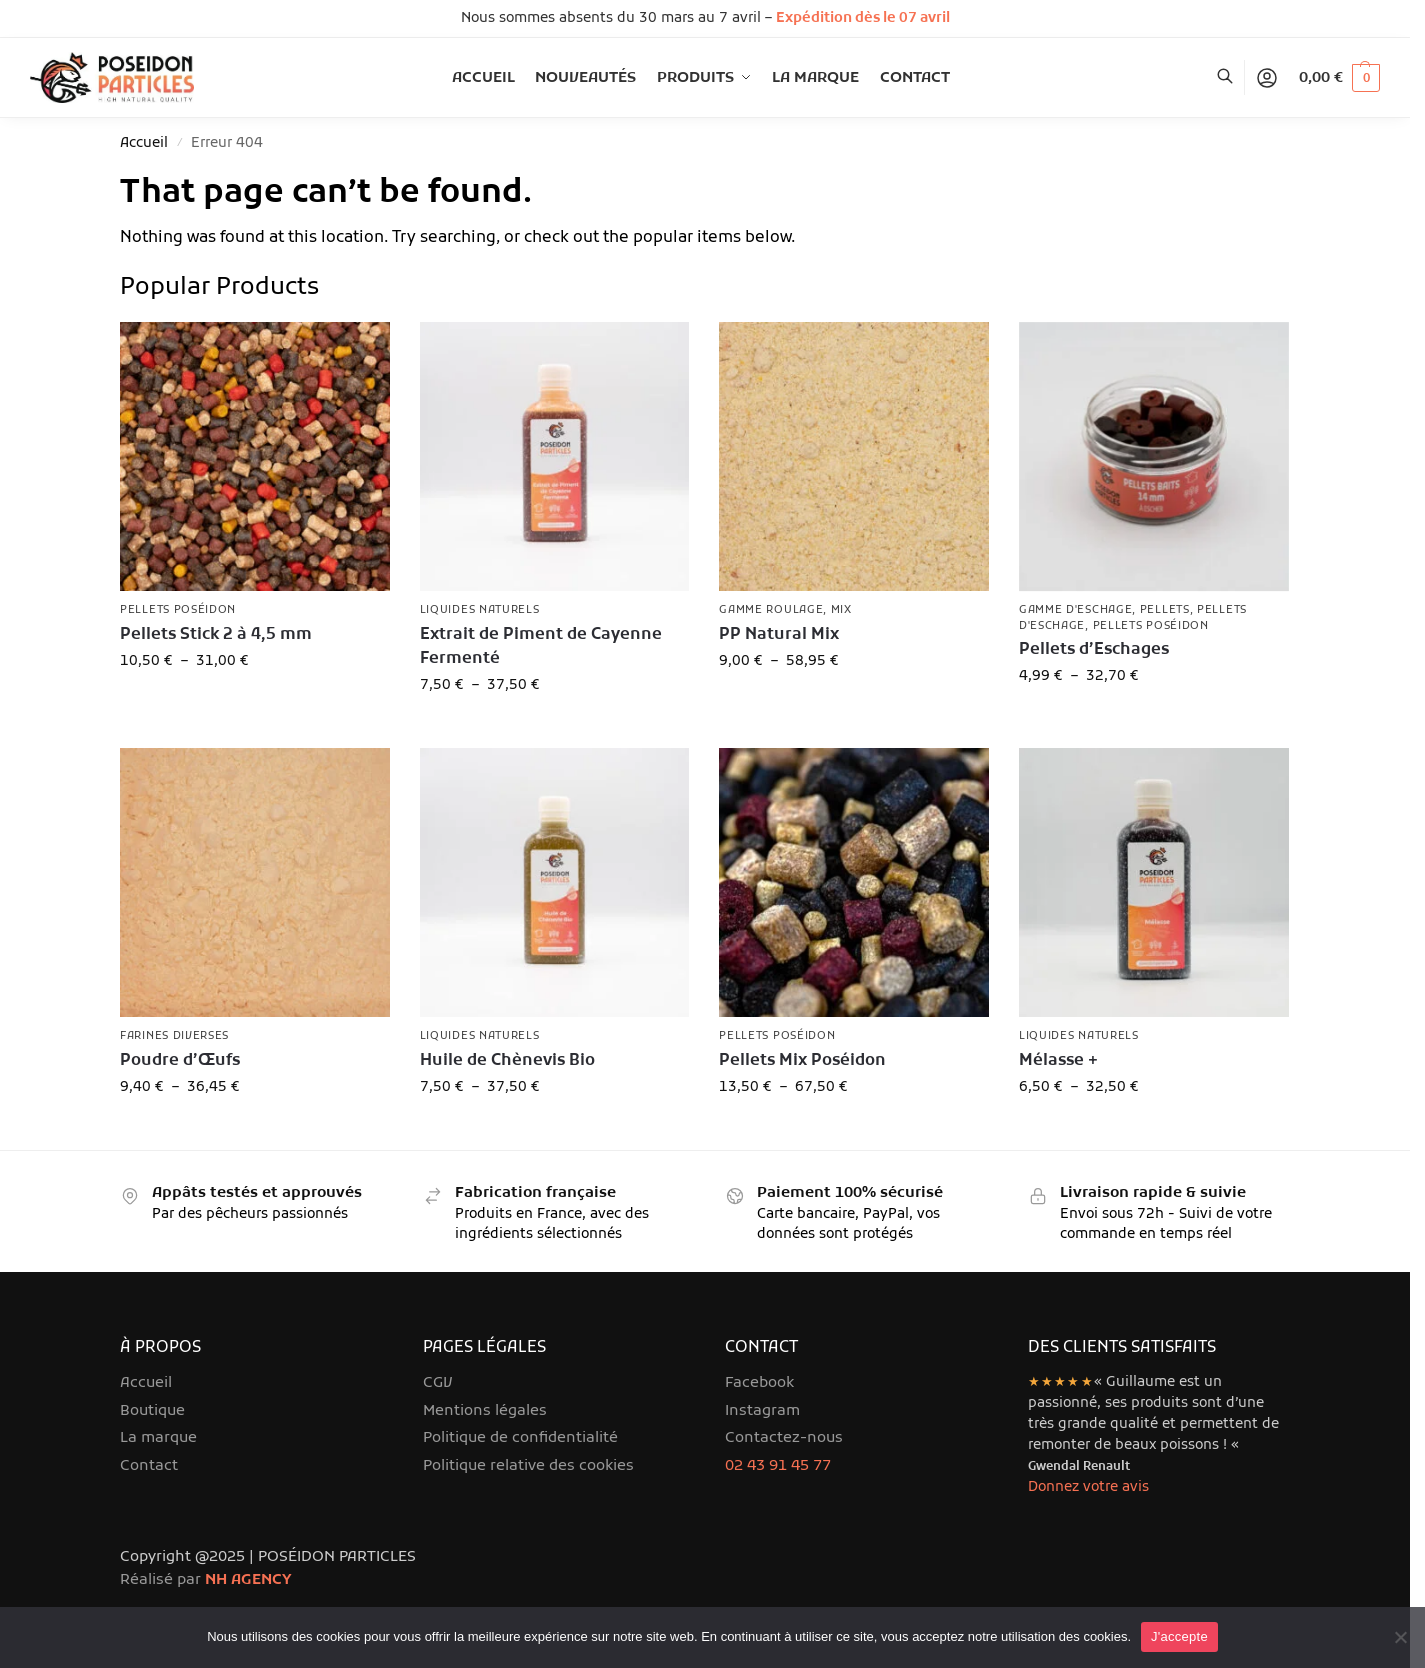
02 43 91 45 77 (778, 1466)
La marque (158, 1438)
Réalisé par (206, 1580)
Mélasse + (1058, 1061)
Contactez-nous (784, 1438)
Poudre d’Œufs (180, 1061)
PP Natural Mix (779, 635)
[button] (1339, 78)
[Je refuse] (1400, 1637)
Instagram (762, 1411)
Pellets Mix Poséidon (802, 1061)
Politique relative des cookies (528, 1466)
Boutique (152, 1411)
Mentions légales (485, 1411)
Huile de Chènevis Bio (507, 1061)
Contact (149, 1466)
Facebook (759, 1383)
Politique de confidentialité (520, 1438)
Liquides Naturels (480, 610)
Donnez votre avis (1088, 1487)
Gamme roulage (771, 610)
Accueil (144, 143)
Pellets (1165, 610)
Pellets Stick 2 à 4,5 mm (216, 635)
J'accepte (1179, 1636)
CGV (438, 1383)
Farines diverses (174, 1036)
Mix (841, 610)
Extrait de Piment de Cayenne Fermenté (541, 647)
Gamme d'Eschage (1076, 610)
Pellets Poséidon (178, 610)
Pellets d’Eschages (1094, 650)
